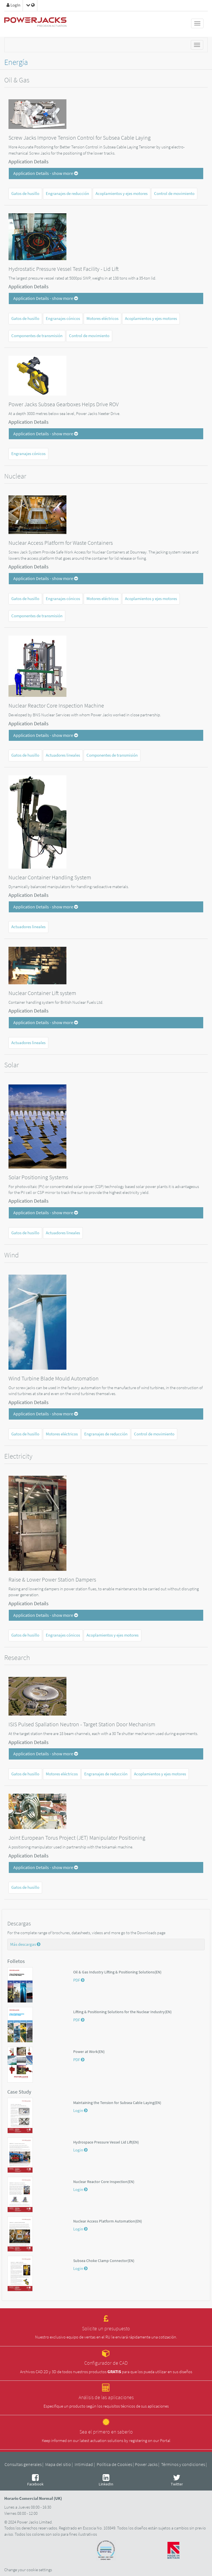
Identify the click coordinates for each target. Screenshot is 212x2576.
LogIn (13, 5)
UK (57, 2498)
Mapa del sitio (58, 2464)
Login (80, 2110)
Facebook (35, 2480)
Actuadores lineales (63, 755)
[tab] (106, 173)
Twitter (177, 2480)
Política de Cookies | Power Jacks (127, 2464)
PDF (79, 1980)
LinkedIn (106, 2480)
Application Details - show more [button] (45, 173)
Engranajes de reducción (67, 193)
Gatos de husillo (25, 193)
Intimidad (84, 2464)
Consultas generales (23, 2464)
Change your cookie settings (28, 2570)
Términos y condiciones (183, 2464)
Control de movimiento (174, 193)
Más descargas (25, 1944)
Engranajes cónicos (63, 318)
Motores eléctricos (102, 318)
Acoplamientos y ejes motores (122, 193)
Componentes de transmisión (36, 336)
